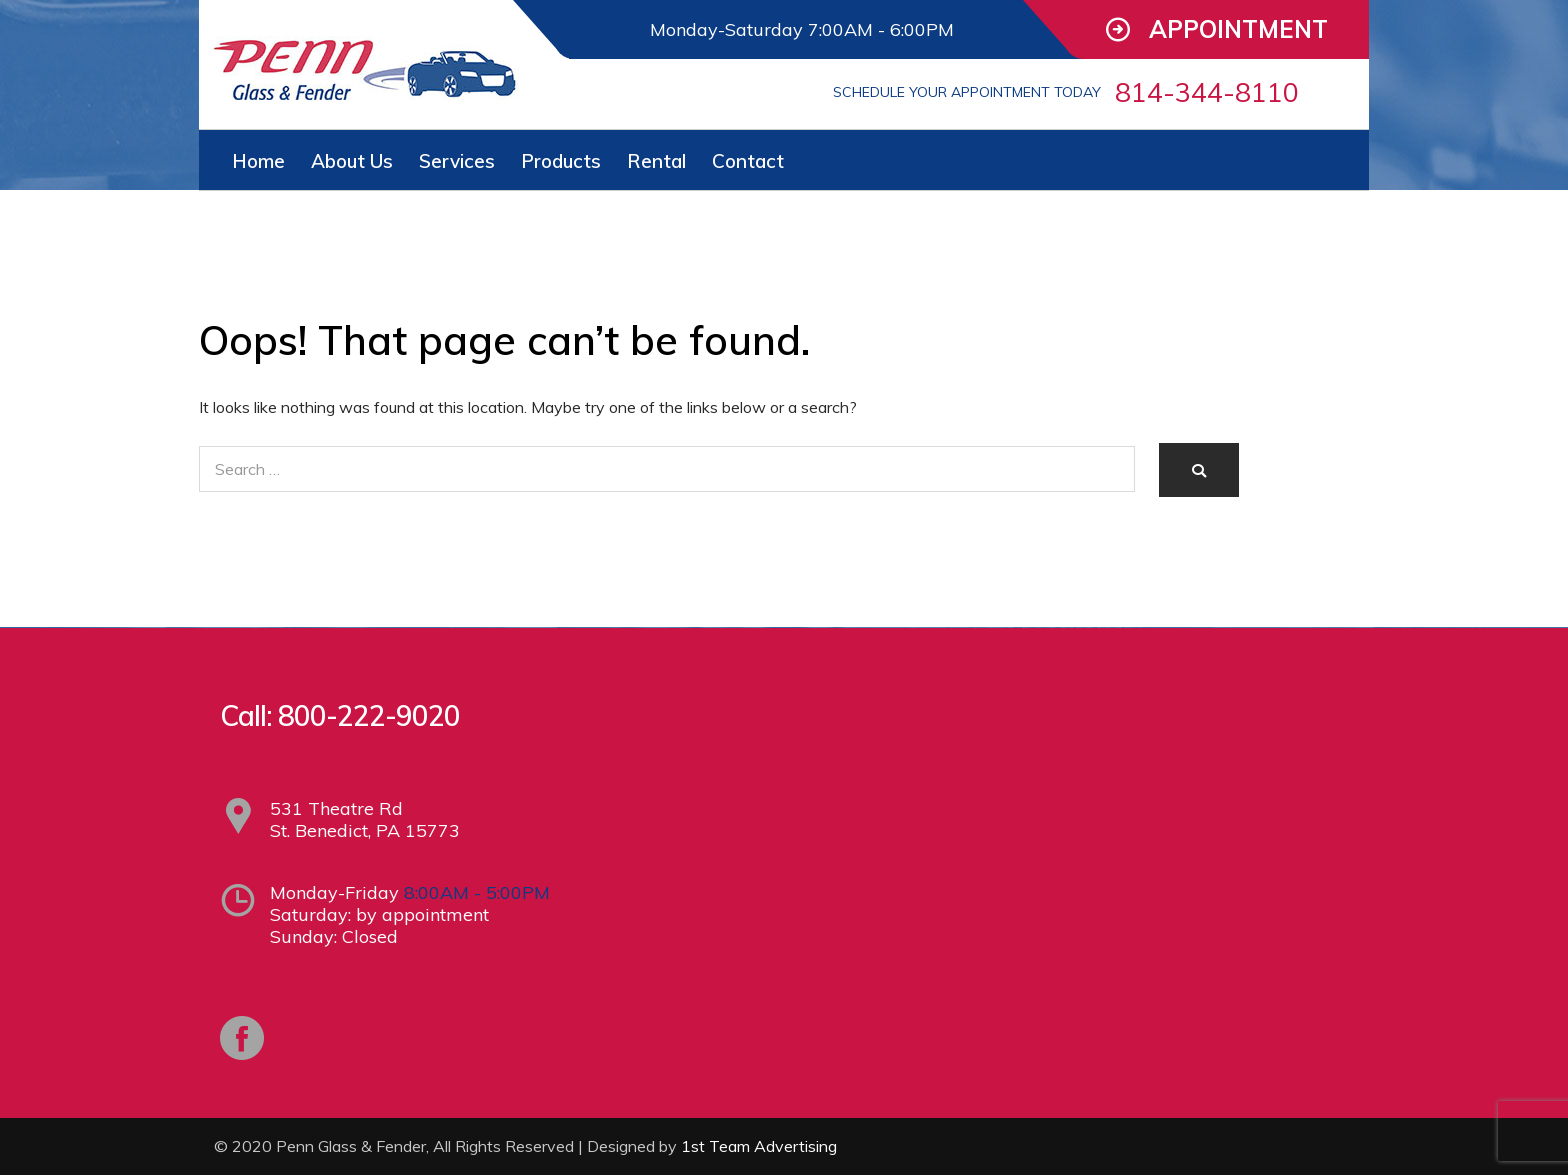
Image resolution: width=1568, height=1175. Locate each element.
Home (258, 161)
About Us (352, 161)
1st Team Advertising (759, 1146)
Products (561, 161)
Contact (748, 161)
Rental (656, 161)
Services (457, 161)
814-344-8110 (1207, 92)
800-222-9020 (369, 715)
